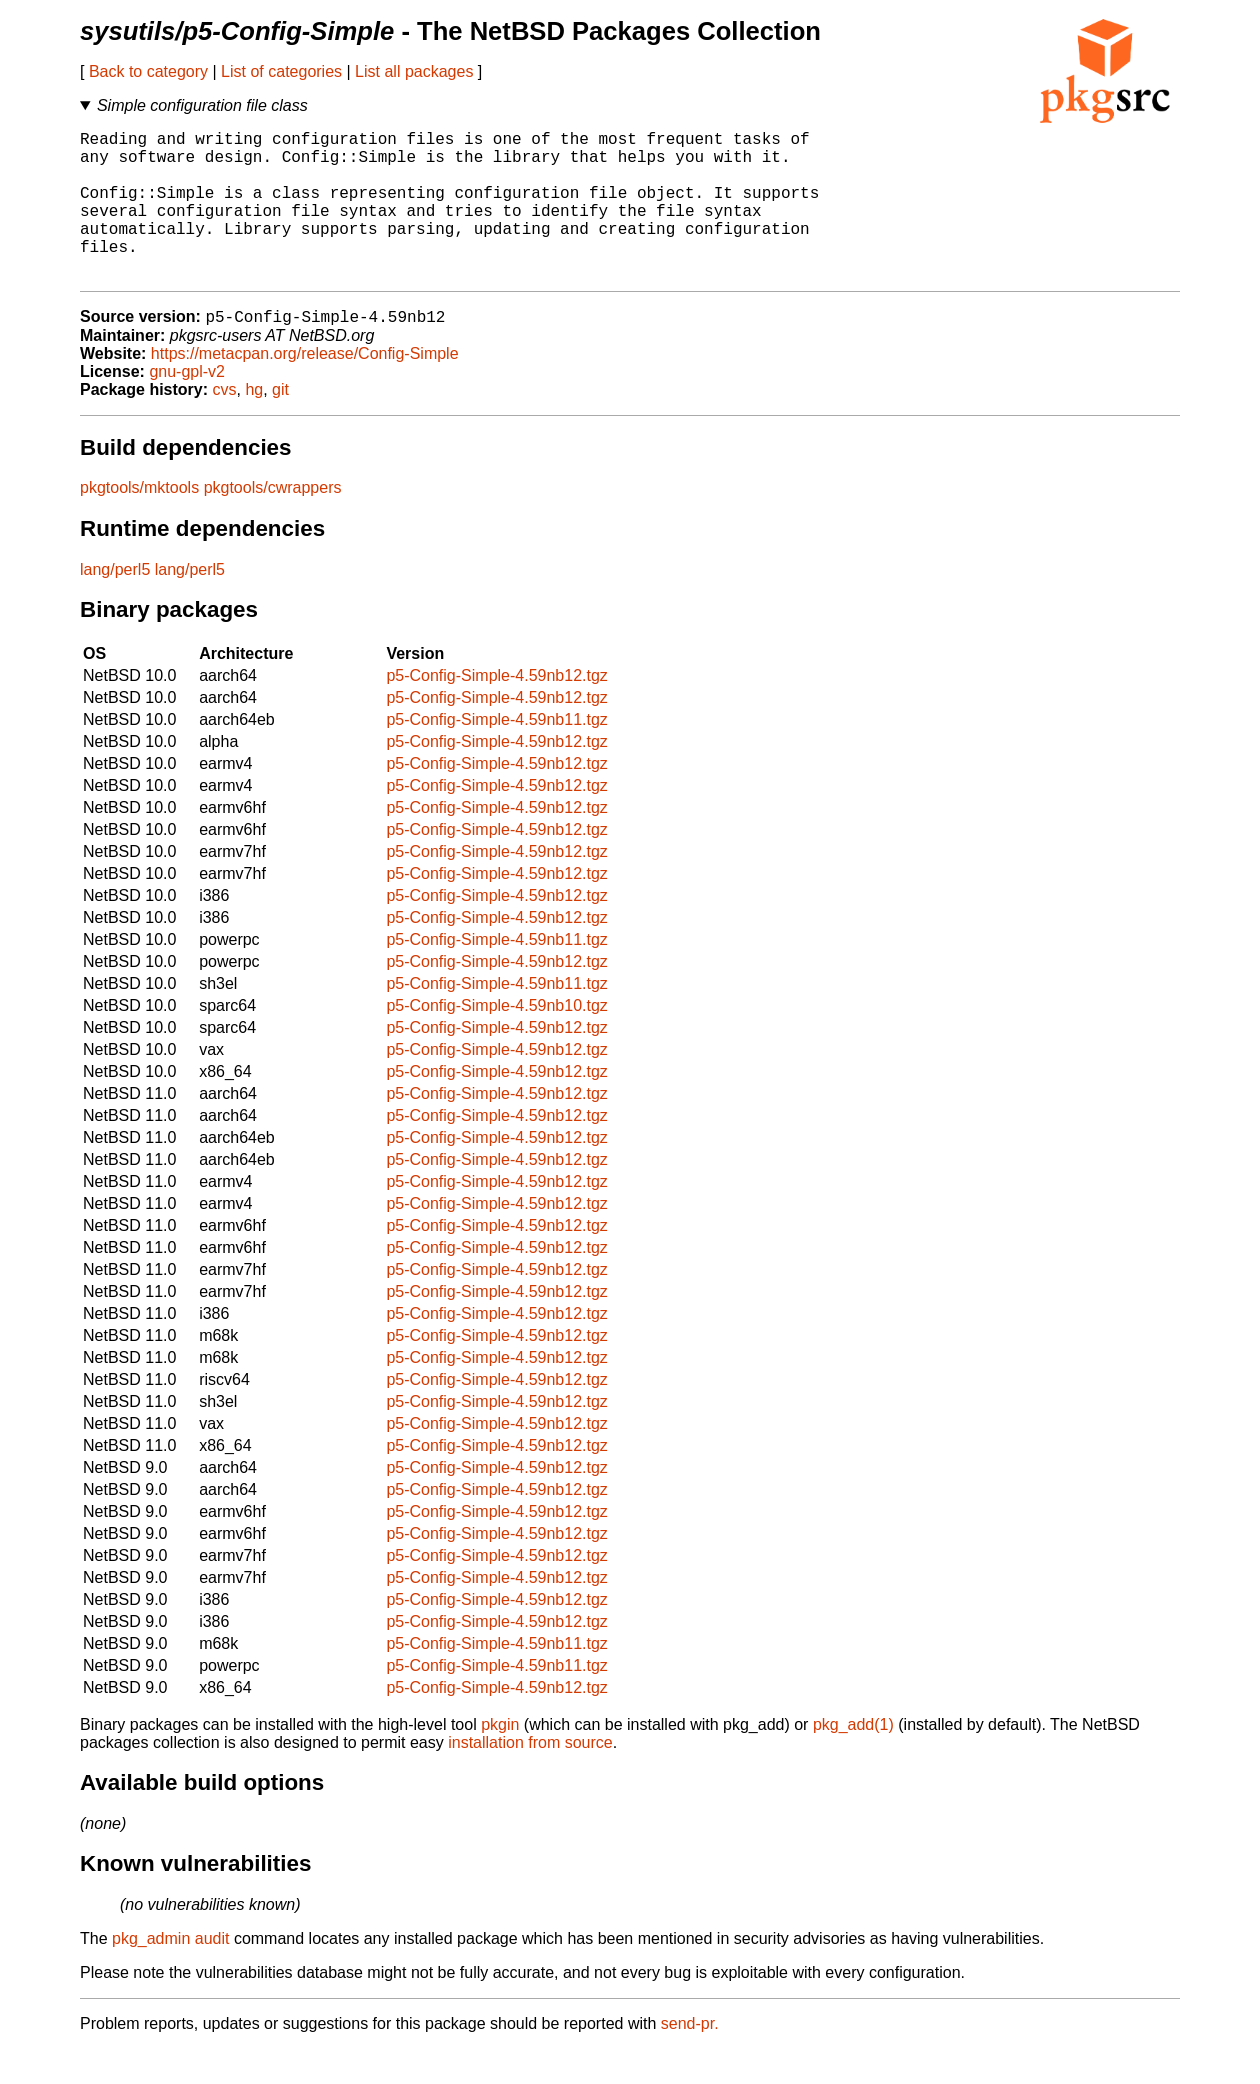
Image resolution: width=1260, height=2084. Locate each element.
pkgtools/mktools (139, 522)
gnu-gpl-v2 (187, 406)
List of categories (281, 71)
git (280, 424)
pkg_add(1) (853, 1759)
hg (254, 424)
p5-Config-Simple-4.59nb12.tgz (496, 710)
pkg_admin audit (170, 1973)
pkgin (500, 1759)
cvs (225, 424)
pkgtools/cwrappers (273, 522)
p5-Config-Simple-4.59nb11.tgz (496, 754)
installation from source (530, 1777)
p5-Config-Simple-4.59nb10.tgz (496, 1040)
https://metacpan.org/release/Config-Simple (305, 388)
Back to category (148, 71)
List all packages (414, 71)
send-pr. (690, 2058)
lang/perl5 (115, 604)
